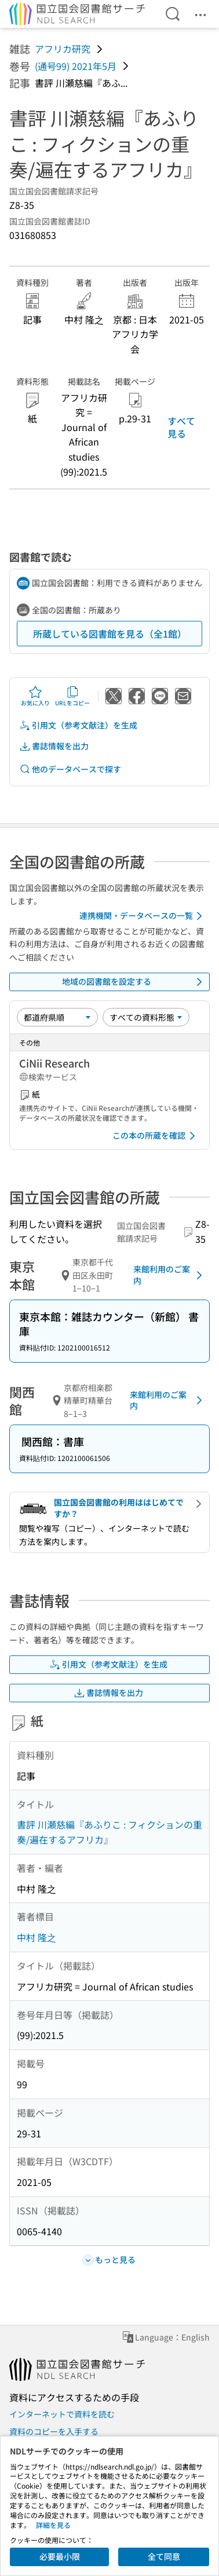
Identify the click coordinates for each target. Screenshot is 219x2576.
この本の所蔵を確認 (155, 1136)
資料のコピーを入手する (53, 2431)
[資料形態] (146, 1017)
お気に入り (35, 696)
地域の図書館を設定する (134, 982)
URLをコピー (72, 696)
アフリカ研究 (62, 49)
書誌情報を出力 (54, 746)
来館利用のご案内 (169, 1274)
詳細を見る (53, 2525)
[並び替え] (57, 1017)
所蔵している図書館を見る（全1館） (110, 634)
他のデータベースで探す (70, 769)
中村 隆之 (36, 1937)
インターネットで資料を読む (62, 2414)
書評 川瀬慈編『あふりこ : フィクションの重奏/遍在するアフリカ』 (109, 1831)
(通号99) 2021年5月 (75, 66)
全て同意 (164, 2556)
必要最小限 (59, 2556)
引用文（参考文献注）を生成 (78, 725)
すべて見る (181, 427)
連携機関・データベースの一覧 (142, 916)
